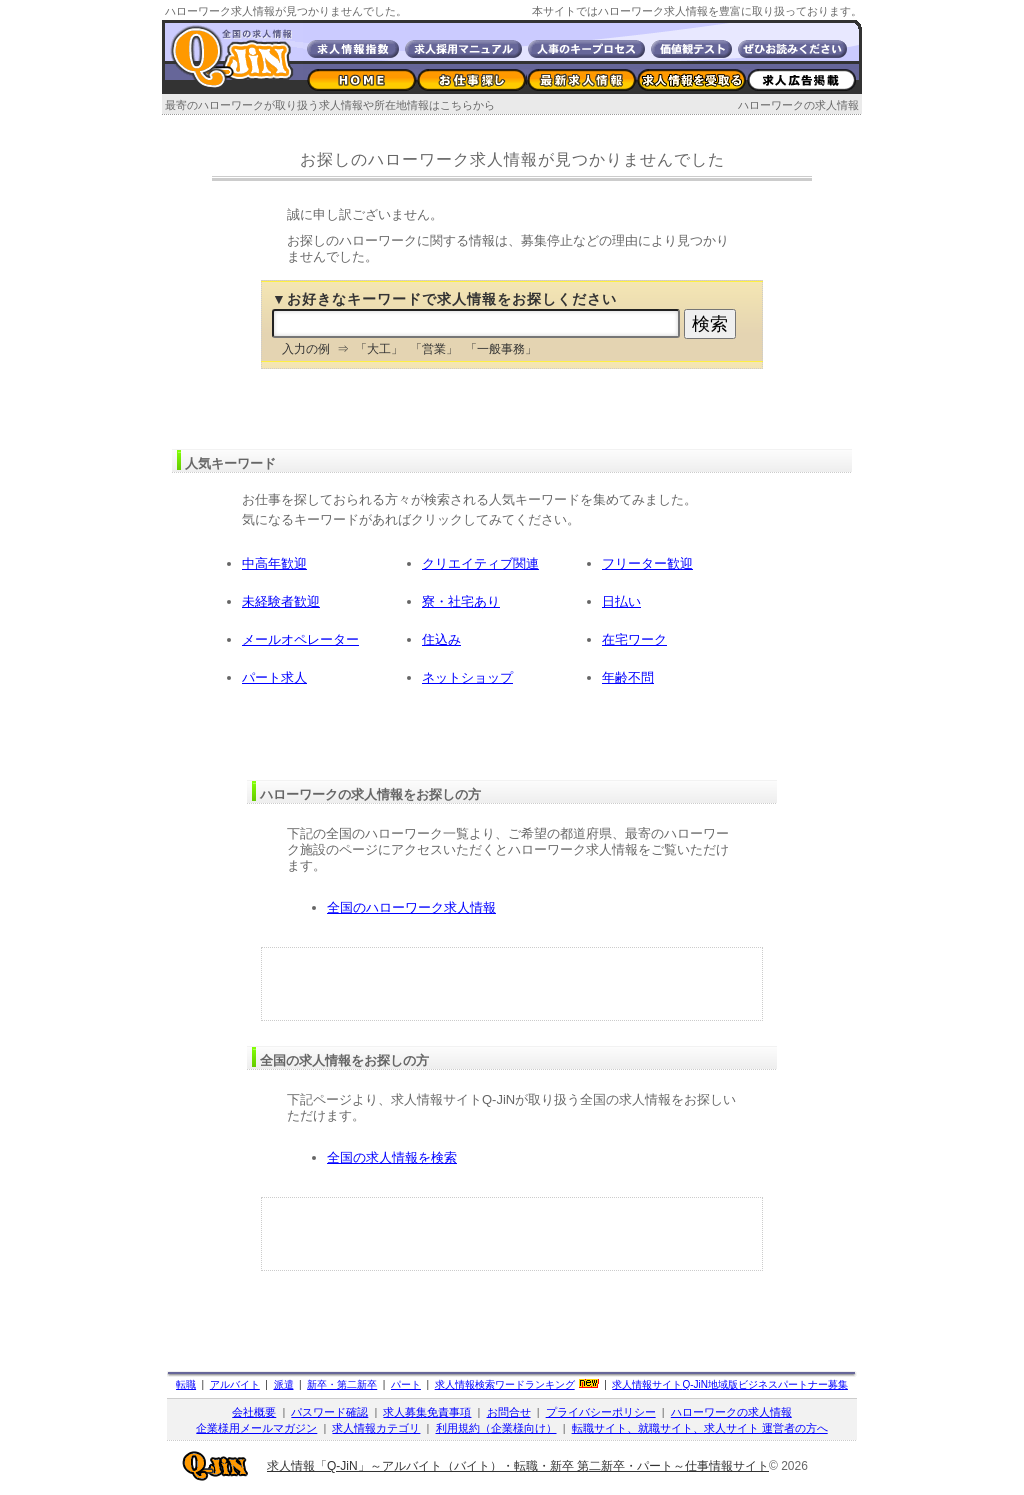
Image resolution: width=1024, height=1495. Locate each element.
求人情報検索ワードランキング (505, 1384)
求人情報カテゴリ (376, 1428)
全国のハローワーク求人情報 (411, 907)
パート (406, 1384)
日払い (621, 601)
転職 (186, 1384)
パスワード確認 (329, 1412)
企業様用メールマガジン (256, 1428)
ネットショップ (467, 677)
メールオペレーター (300, 639)
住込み (441, 639)
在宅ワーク (634, 639)
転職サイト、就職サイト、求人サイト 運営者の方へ (700, 1428)
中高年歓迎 (274, 563)
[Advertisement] (512, 984)
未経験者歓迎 (281, 601)
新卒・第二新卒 (342, 1384)
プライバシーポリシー (601, 1412)
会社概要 (254, 1412)
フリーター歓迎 (647, 563)
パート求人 (274, 677)
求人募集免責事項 (427, 1412)
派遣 (284, 1384)
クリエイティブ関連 (480, 563)
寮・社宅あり (461, 601)
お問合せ (509, 1412)
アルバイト (235, 1384)
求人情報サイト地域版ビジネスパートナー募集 (730, 1384)
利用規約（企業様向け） (496, 1428)
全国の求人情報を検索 (392, 1157)
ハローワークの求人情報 (798, 105)
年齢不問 (628, 677)
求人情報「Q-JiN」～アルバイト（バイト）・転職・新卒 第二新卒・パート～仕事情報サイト (518, 1466)
